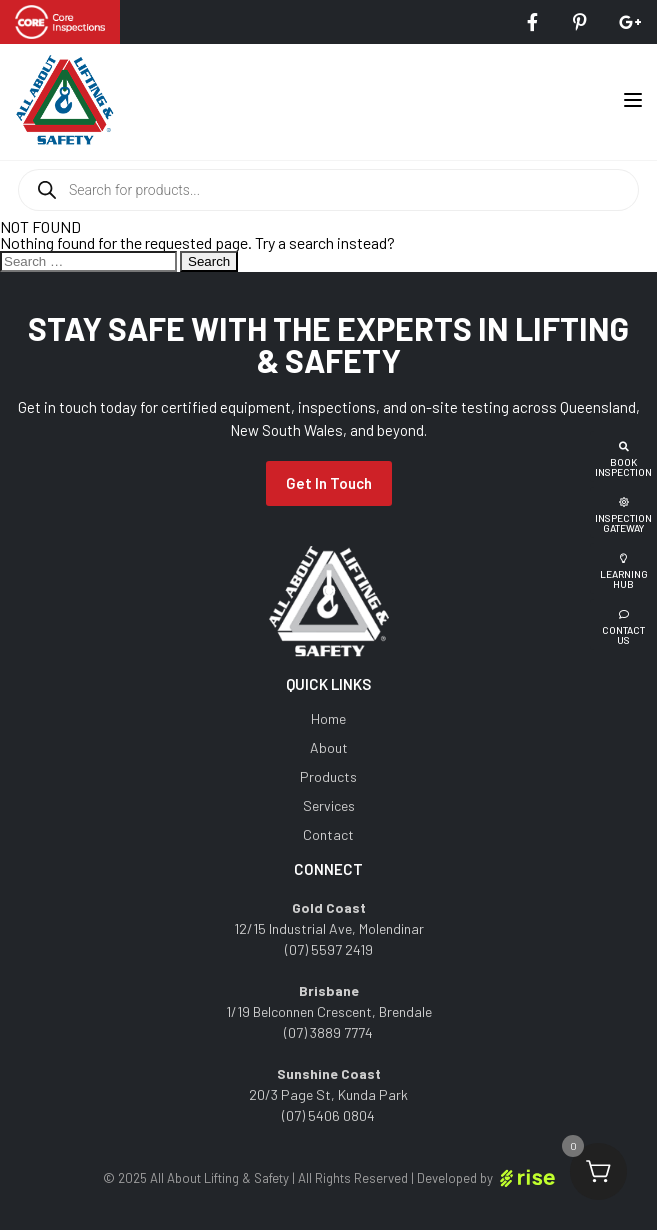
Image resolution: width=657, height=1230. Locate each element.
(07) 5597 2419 (329, 949)
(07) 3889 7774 (328, 1032)
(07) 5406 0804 (328, 1115)
